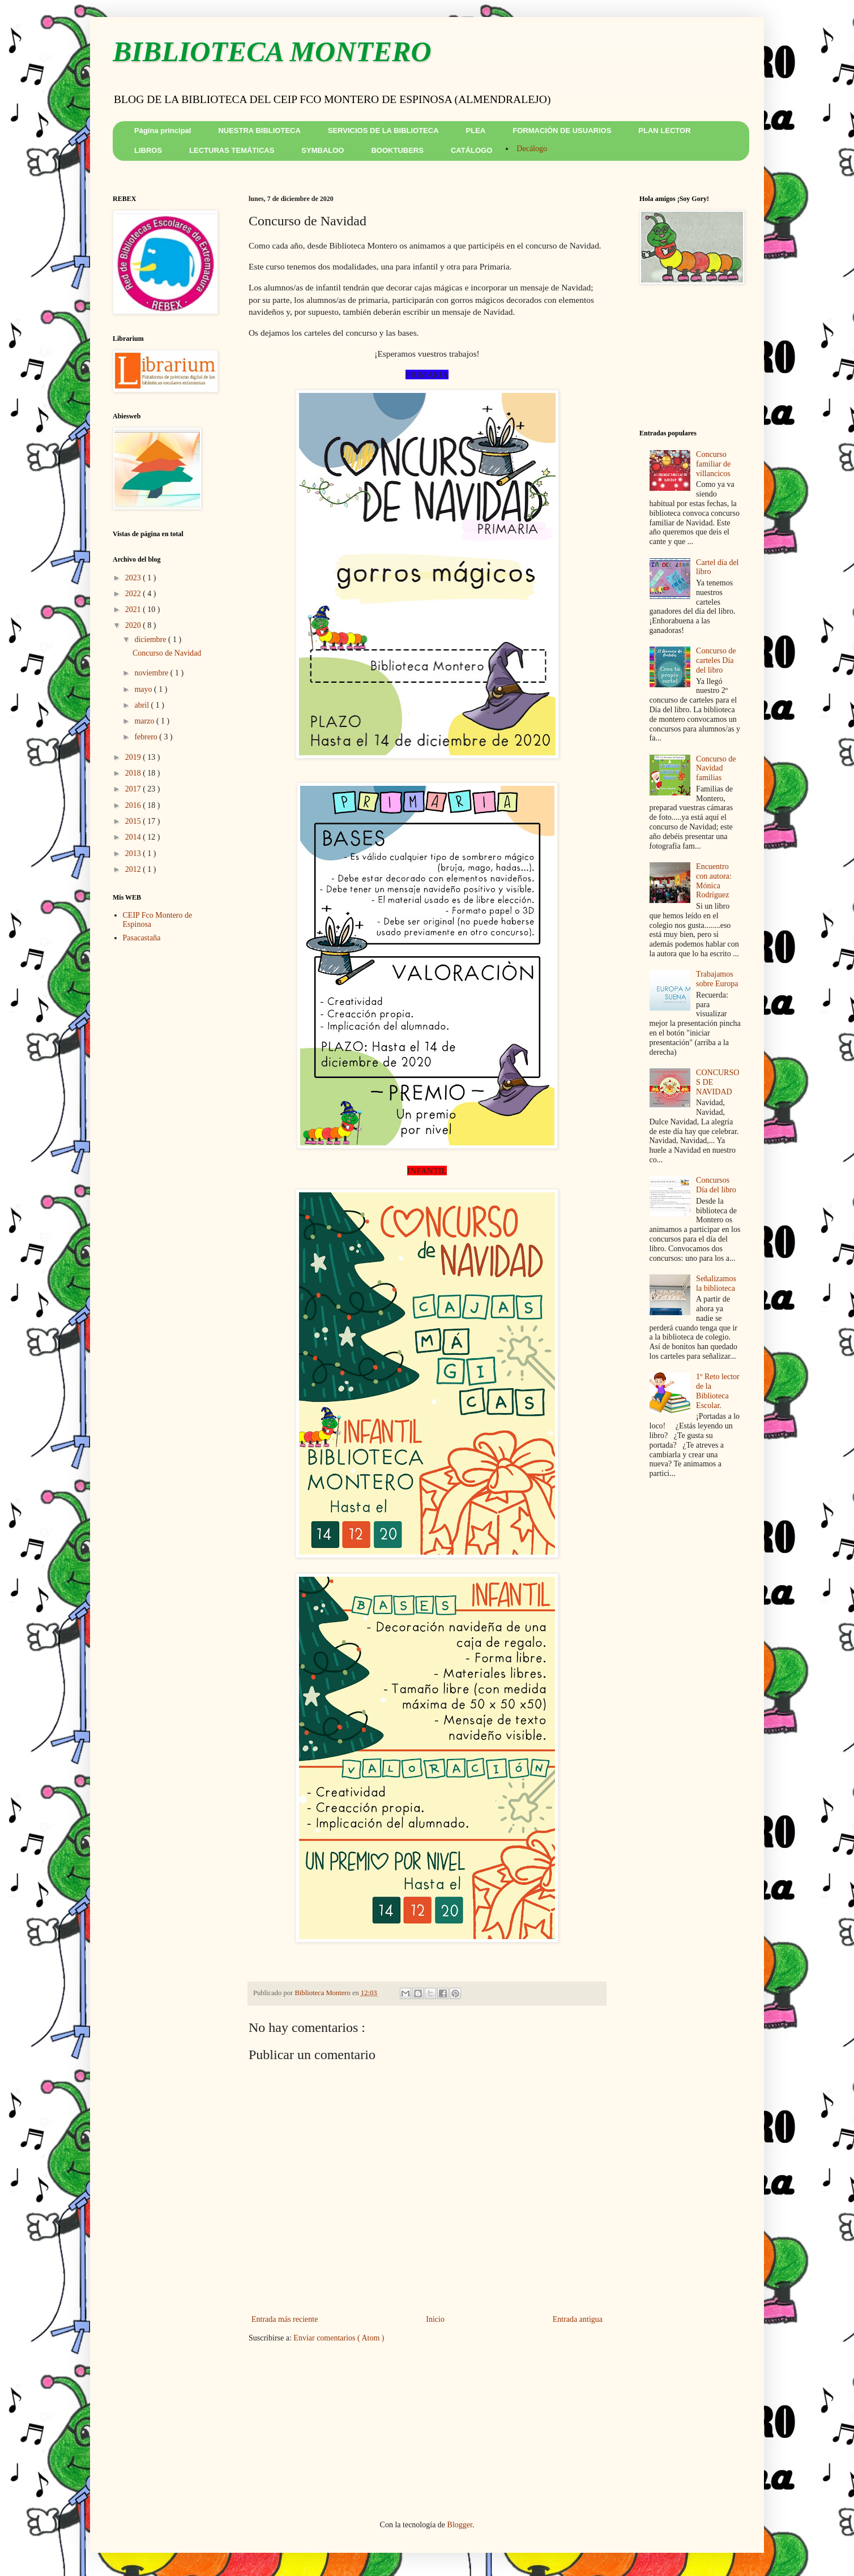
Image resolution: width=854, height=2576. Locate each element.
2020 (134, 625)
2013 (134, 853)
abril (142, 705)
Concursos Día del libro (716, 1185)
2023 (134, 578)
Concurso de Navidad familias (716, 768)
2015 (134, 821)
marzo (145, 721)
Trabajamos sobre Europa (717, 979)
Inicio (435, 2319)
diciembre (151, 639)
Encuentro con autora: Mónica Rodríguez (714, 880)
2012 (134, 869)
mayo (144, 689)
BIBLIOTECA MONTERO (272, 51)
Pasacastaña (142, 938)
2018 (134, 773)
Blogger (459, 2525)
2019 (134, 757)
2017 (134, 789)
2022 (134, 593)
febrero (146, 737)
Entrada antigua (578, 2319)
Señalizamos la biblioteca (716, 1283)
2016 (134, 805)
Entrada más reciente (284, 2319)
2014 (134, 837)
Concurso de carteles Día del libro (716, 660)
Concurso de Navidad (167, 653)
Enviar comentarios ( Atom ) (338, 2338)
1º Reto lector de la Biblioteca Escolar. (718, 1390)
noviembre (152, 673)
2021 (134, 609)
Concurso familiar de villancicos (713, 464)
